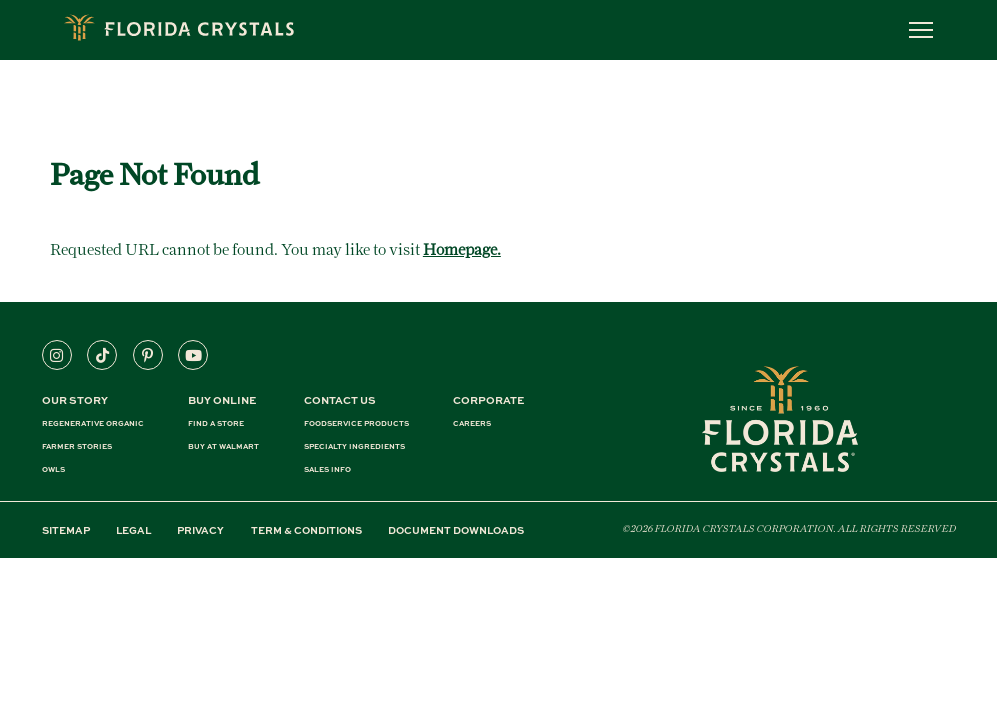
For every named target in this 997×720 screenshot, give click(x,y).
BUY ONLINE (222, 399)
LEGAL (133, 530)
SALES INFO (327, 469)
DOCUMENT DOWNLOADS (456, 530)
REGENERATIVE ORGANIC (93, 423)
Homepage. (462, 249)
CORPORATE (488, 399)
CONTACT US (340, 399)
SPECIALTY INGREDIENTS (354, 446)
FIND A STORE (216, 423)
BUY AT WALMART (223, 446)
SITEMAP (66, 530)
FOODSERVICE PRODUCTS (356, 423)
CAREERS (472, 423)
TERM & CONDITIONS (306, 530)
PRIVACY (200, 530)
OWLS (53, 469)
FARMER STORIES (77, 446)
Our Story (75, 399)
